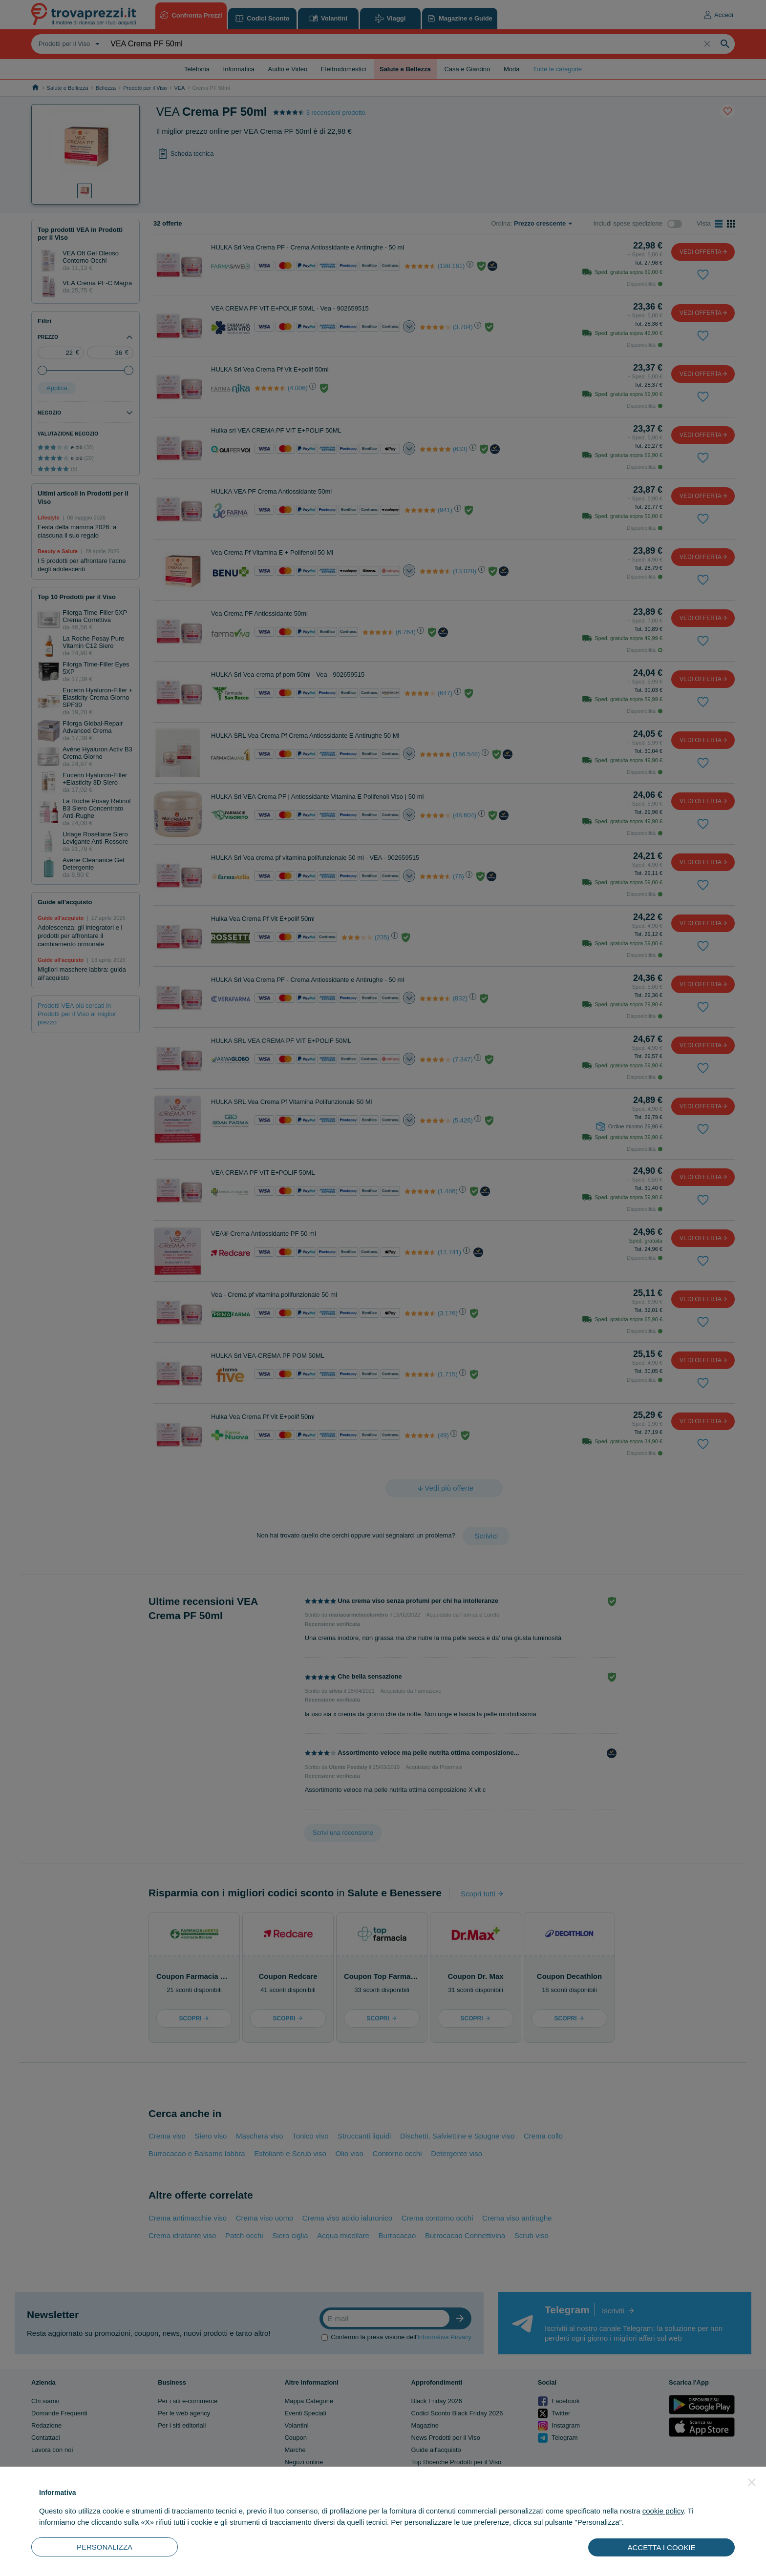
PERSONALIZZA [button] (104, 2547)
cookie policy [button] (663, 2511)
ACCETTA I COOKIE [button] (662, 2547)
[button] (751, 2482)
